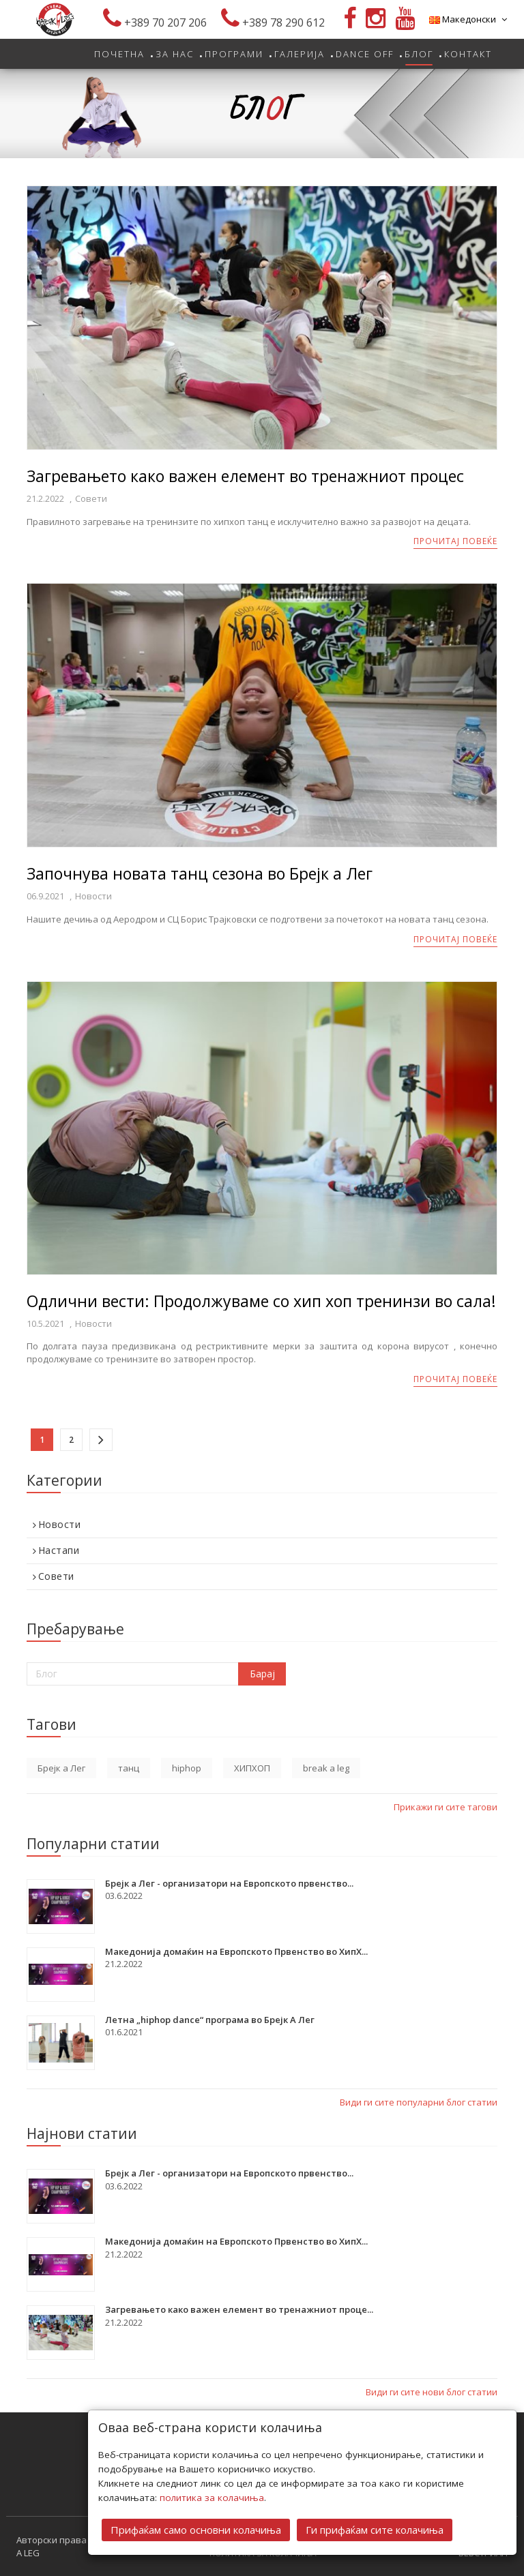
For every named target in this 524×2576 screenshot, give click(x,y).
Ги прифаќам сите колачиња (374, 2529)
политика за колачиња (212, 2497)
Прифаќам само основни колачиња (196, 2529)
